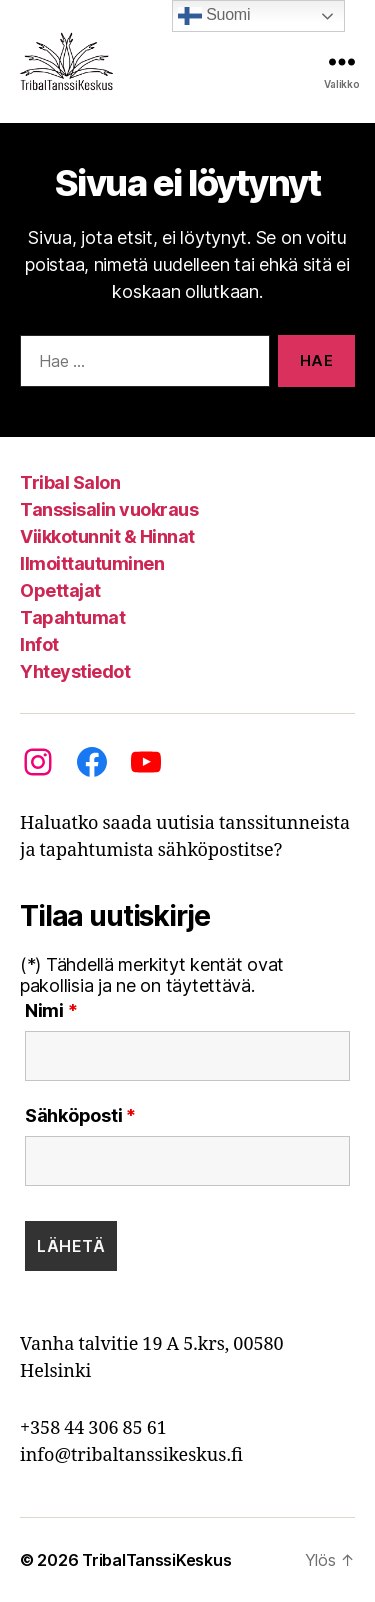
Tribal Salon (70, 482)
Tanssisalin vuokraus (109, 509)
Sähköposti (80, 1116)
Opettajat (60, 590)
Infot (39, 644)
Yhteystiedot (75, 671)
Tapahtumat (72, 617)
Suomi (214, 16)
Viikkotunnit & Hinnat (107, 536)
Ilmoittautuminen (92, 563)
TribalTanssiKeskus (156, 1560)
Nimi (51, 1011)
